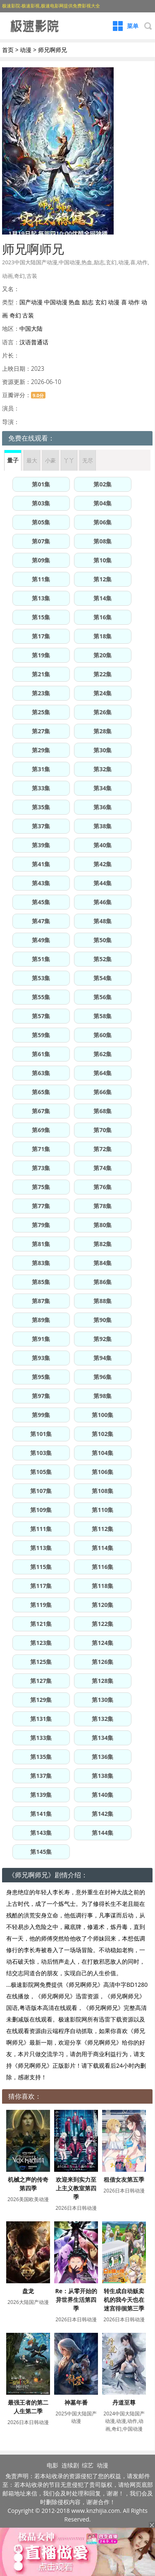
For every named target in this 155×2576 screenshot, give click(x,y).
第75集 (41, 1187)
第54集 (102, 978)
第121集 (41, 1624)
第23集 (41, 693)
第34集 (102, 788)
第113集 (41, 1548)
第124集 (102, 1643)
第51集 (41, 959)
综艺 (87, 2465)
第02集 (102, 484)
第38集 (102, 826)
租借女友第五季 (124, 2179)
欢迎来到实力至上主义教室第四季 (76, 2188)
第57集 (41, 1016)
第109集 (41, 1510)
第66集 (102, 1092)
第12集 (102, 579)
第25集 (41, 712)
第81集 (41, 1244)
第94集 (102, 1358)
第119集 (41, 1605)
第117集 (41, 1586)
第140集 (102, 1795)
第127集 (41, 1681)
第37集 (41, 826)
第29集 (41, 750)
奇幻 (15, 315)
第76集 (102, 1187)
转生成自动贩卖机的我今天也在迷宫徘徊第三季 (124, 2299)
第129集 (41, 1700)
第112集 (102, 1529)
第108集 (102, 1491)
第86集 (102, 1282)
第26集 (102, 712)
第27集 (41, 731)
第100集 (102, 1415)
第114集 (102, 1548)
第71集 (41, 1149)
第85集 (41, 1282)
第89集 (41, 1320)
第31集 (41, 769)
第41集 (41, 864)
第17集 (41, 636)
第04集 (102, 503)
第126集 (102, 1662)
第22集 (102, 674)
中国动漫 (55, 302)
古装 (28, 315)
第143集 (41, 1833)
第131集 (41, 1719)
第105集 (41, 1472)
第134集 (102, 1738)
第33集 (41, 788)
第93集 (41, 1358)
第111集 (41, 1529)
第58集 (102, 1016)
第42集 (102, 864)
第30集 (102, 750)
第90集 (102, 1320)
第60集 (102, 1035)
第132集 (102, 1719)
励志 (87, 302)
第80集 (102, 1225)
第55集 (41, 997)
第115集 (41, 1567)
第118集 (102, 1586)
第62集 (102, 1054)
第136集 (102, 1757)
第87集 (41, 1301)
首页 (8, 50)
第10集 (102, 560)
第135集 (41, 1757)
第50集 (102, 940)
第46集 (102, 902)
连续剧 (70, 2465)
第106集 (102, 1472)
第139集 (41, 1795)
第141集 (41, 1814)
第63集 (41, 1073)
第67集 (41, 1111)
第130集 (102, 1700)
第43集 (41, 883)
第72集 (102, 1149)
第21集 (41, 674)
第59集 (41, 1035)
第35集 (41, 807)
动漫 (25, 50)
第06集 (102, 522)
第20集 (102, 655)
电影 (52, 2465)
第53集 (41, 978)
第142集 (102, 1814)
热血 (74, 302)
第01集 (41, 484)
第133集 (41, 1738)
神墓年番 (76, 2402)
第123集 (41, 1643)
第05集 (41, 522)
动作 (134, 302)
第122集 (102, 1624)
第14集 (102, 598)
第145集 (41, 1852)
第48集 (102, 921)
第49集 (41, 940)
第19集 (41, 655)
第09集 (41, 560)
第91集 (41, 1339)
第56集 (102, 997)
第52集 (102, 959)
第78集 (102, 1206)
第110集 (102, 1510)
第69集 (41, 1130)
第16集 (102, 617)
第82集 (102, 1244)
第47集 (41, 921)
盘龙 (28, 2291)
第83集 (41, 1263)
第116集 (102, 1567)
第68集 (102, 1111)
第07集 (41, 541)
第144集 (102, 1833)
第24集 (102, 693)
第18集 (102, 636)
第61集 (41, 1054)
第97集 (41, 1396)
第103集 (41, 1453)
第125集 (41, 1662)
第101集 (41, 1434)
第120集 (102, 1605)
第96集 (102, 1377)
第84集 (102, 1263)
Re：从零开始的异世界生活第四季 (76, 2299)
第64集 (102, 1073)
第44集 (102, 883)
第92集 (102, 1339)
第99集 (41, 1415)
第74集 (102, 1168)
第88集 (102, 1301)
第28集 (102, 731)
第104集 (102, 1453)
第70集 (102, 1130)
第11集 (41, 579)
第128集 (102, 1681)
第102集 (102, 1434)
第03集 (41, 503)
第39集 (41, 845)
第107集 (41, 1491)
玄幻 (101, 302)
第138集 (102, 1776)
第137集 (41, 1776)
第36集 (102, 807)
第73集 (41, 1168)
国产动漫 (31, 302)
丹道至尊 (124, 2402)
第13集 (41, 598)
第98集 (102, 1396)
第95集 (41, 1377)
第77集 (41, 1206)
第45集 (41, 902)
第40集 (102, 845)
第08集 (102, 541)
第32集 (102, 769)
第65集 (41, 1092)
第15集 (41, 617)
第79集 (41, 1225)
